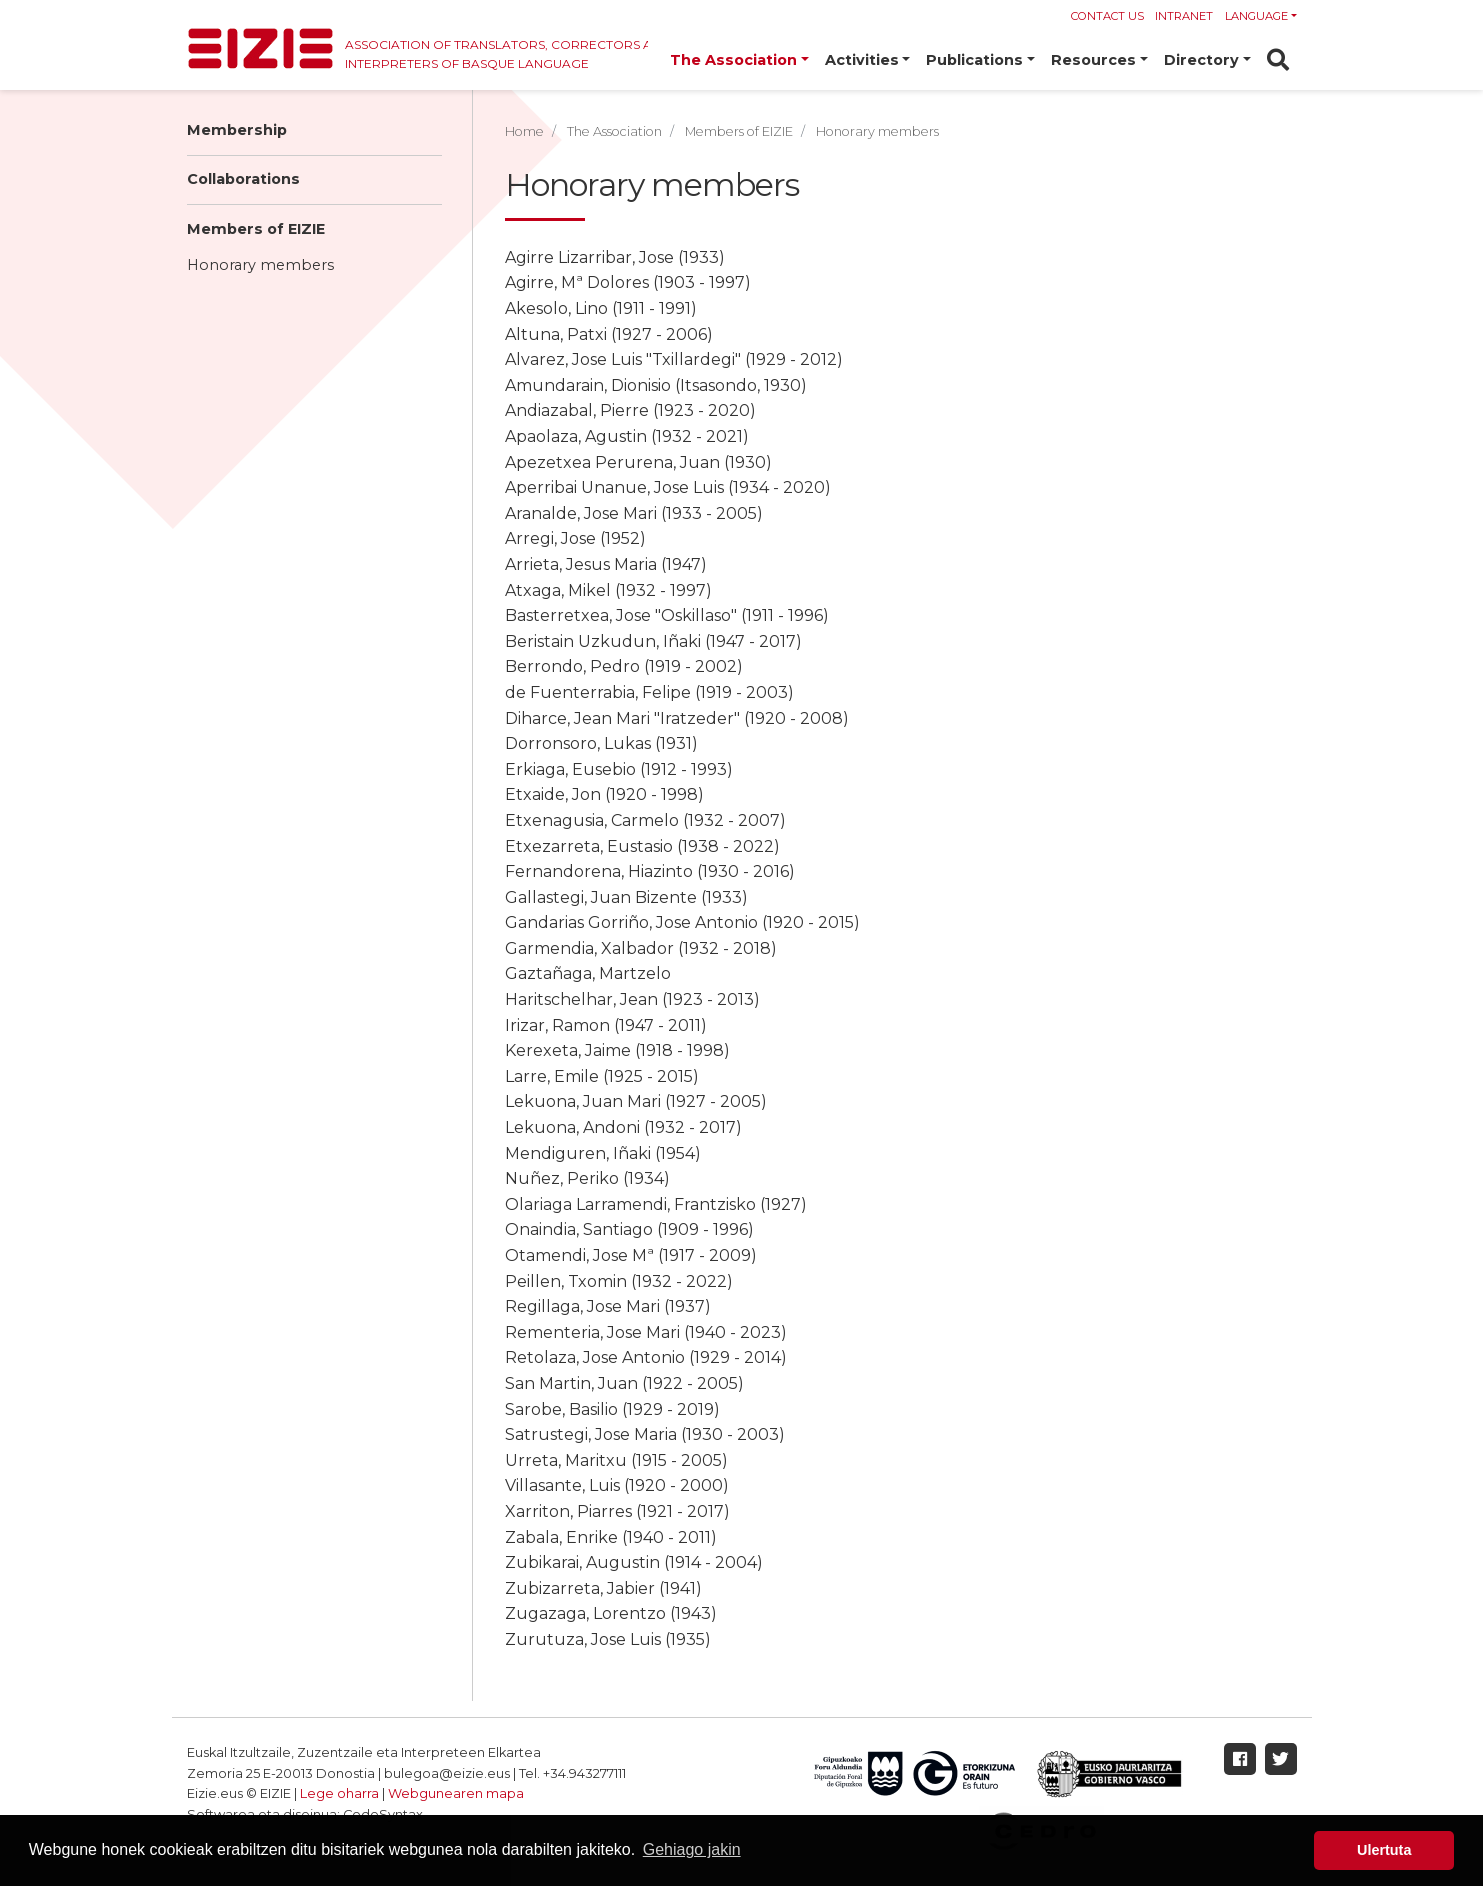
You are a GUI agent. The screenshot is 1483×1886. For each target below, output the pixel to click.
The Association (614, 131)
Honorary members (260, 265)
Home (524, 131)
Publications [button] (974, 60)
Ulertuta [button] (1384, 1850)
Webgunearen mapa (456, 1793)
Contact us (1107, 16)
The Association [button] (733, 60)
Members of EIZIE (256, 229)
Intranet (1184, 16)
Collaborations (243, 179)
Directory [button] (1201, 60)
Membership (237, 130)
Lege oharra (339, 1793)
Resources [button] (1093, 60)
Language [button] (1256, 16)
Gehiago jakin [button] (692, 1849)
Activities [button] (862, 60)
